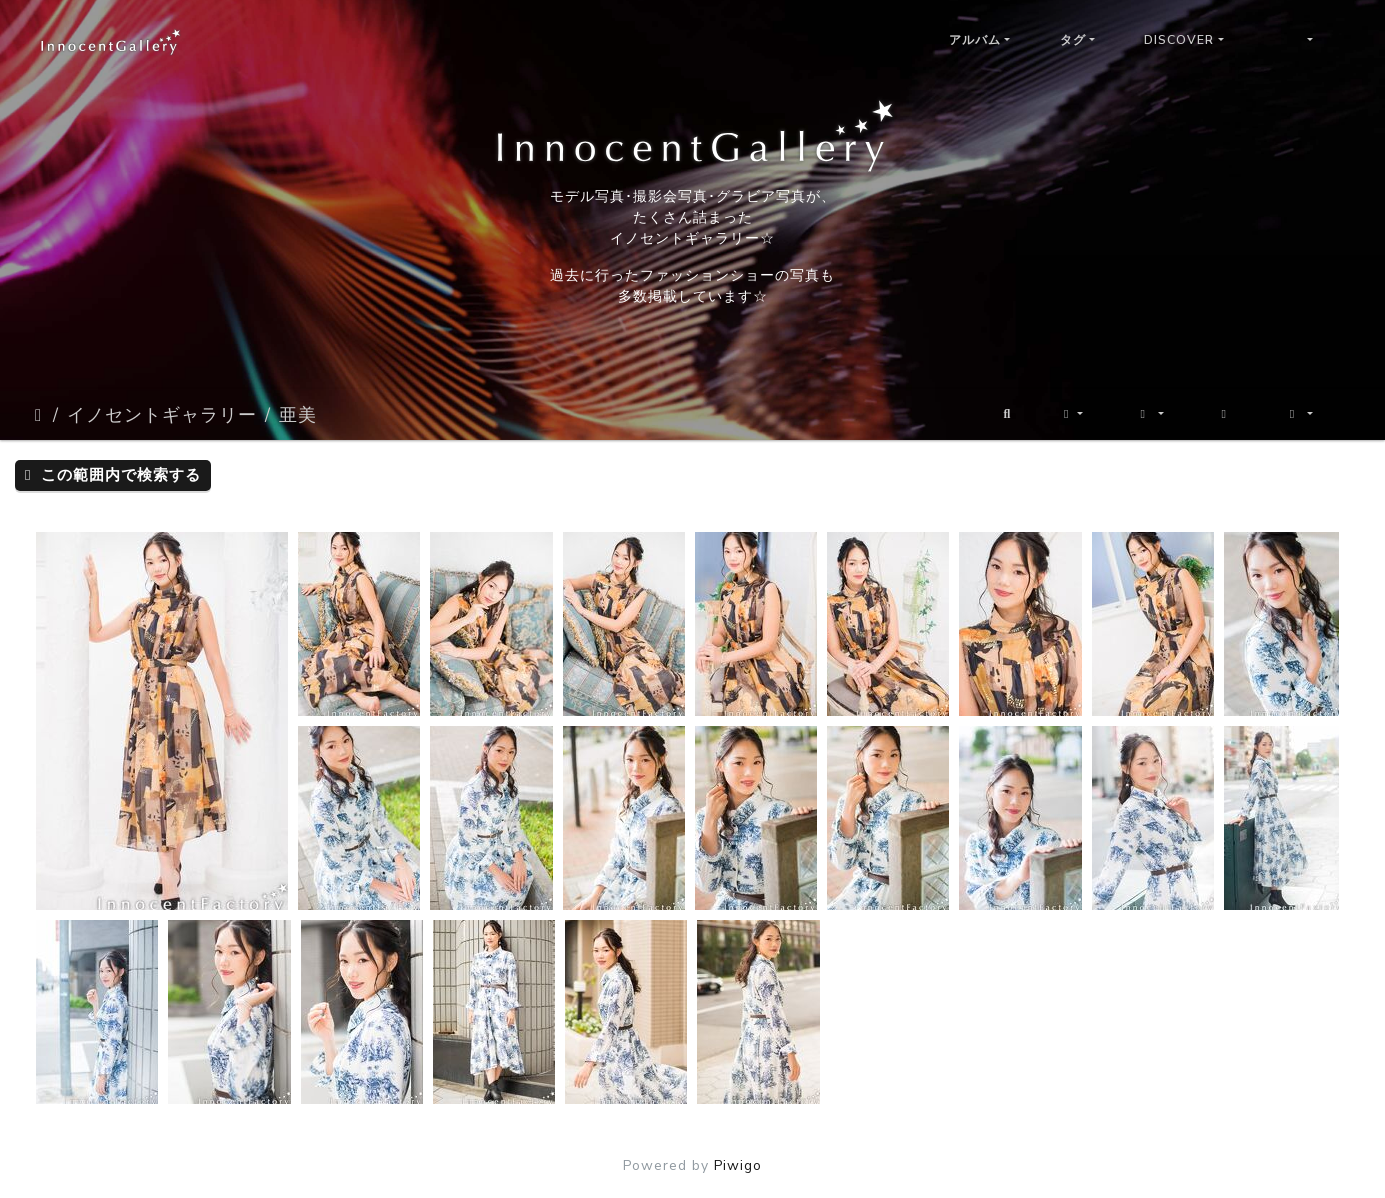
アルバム (975, 40)
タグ (1073, 40)
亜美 (298, 415)
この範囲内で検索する (113, 475)
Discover (1179, 40)
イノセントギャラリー (162, 415)
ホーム (40, 415)
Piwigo (738, 1165)
